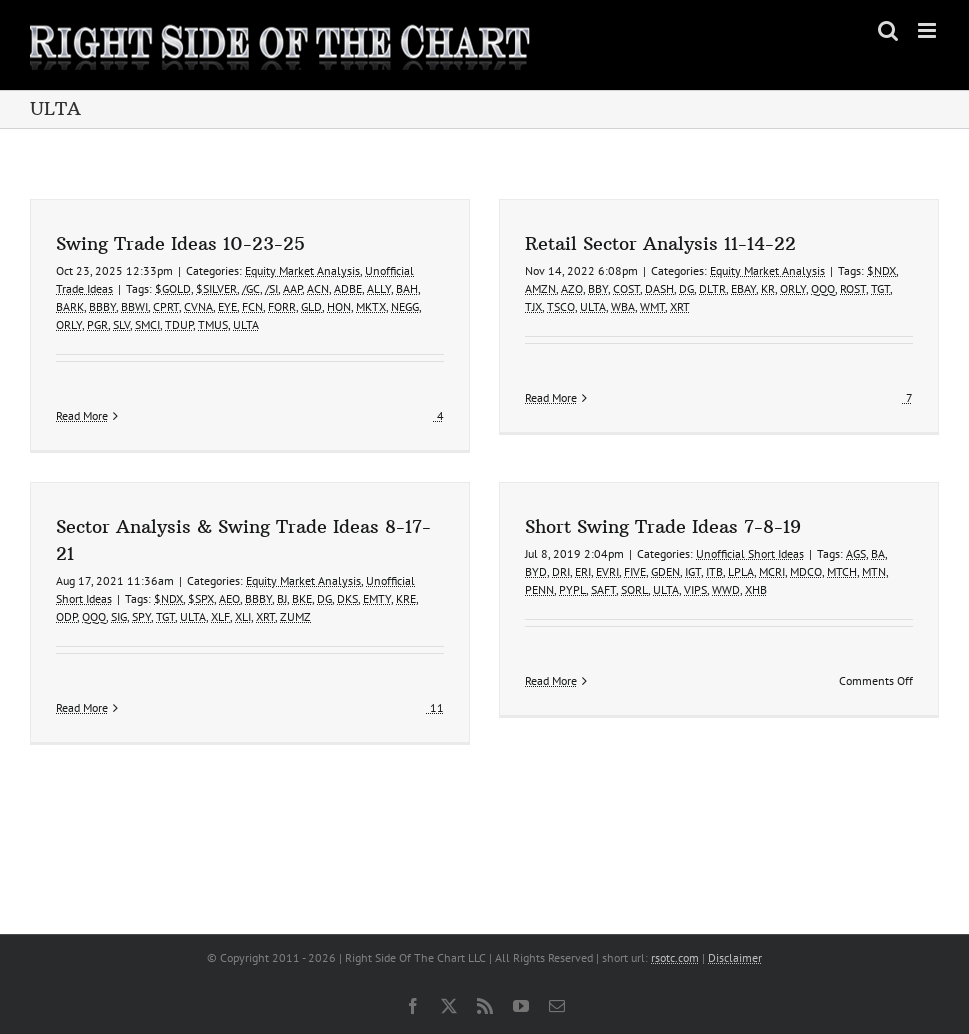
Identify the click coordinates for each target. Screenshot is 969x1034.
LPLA (715, 576)
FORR (282, 306)
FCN (252, 306)
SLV (121, 324)
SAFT (577, 594)
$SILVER (216, 288)
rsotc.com (675, 957)
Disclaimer (735, 957)
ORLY (69, 324)
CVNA (198, 306)
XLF (255, 601)
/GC (251, 288)
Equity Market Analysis (302, 270)
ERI (557, 576)
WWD (700, 594)
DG (678, 288)
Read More (82, 415)
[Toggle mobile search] (888, 30)
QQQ (815, 288)
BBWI (134, 306)
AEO (264, 583)
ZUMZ (330, 601)
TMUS (213, 324)
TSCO (553, 306)
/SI (271, 288)
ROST (845, 288)
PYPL (546, 594)
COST (618, 288)
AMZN (532, 288)
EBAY (735, 288)
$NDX (873, 270)
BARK (70, 306)
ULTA (246, 324)
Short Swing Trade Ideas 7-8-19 (637, 531)
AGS (830, 558)
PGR (97, 324)
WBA (615, 306)
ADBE (348, 288)
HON (339, 306)
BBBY (102, 306)
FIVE (609, 576)
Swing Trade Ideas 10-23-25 (180, 243)
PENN (513, 594)
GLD (311, 306)
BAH (407, 288)
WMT (644, 306)
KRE (441, 583)
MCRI (746, 576)
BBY (590, 288)
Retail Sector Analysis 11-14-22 (652, 243)
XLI (278, 601)
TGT (872, 288)
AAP (292, 288)
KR (760, 288)
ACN (318, 288)
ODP (101, 601)
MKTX (371, 306)
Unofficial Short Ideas (724, 558)
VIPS (669, 594)
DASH (651, 288)
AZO (564, 288)
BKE (337, 583)
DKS (382, 583)
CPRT (166, 306)
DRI (535, 576)
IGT (667, 576)
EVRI (581, 576)
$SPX (236, 583)
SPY (176, 601)
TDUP (179, 324)
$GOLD (173, 288)
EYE (227, 306)
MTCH (816, 576)
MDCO (780, 576)
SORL (608, 594)
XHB (730, 594)
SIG (154, 601)
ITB (688, 576)
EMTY (412, 583)
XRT (672, 306)
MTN (848, 576)
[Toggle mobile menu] (928, 30)
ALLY (379, 288)
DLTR (704, 288)
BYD (510, 576)
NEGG (405, 306)
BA (852, 558)
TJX (525, 306)
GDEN (639, 576)
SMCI (147, 324)
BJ (317, 583)
